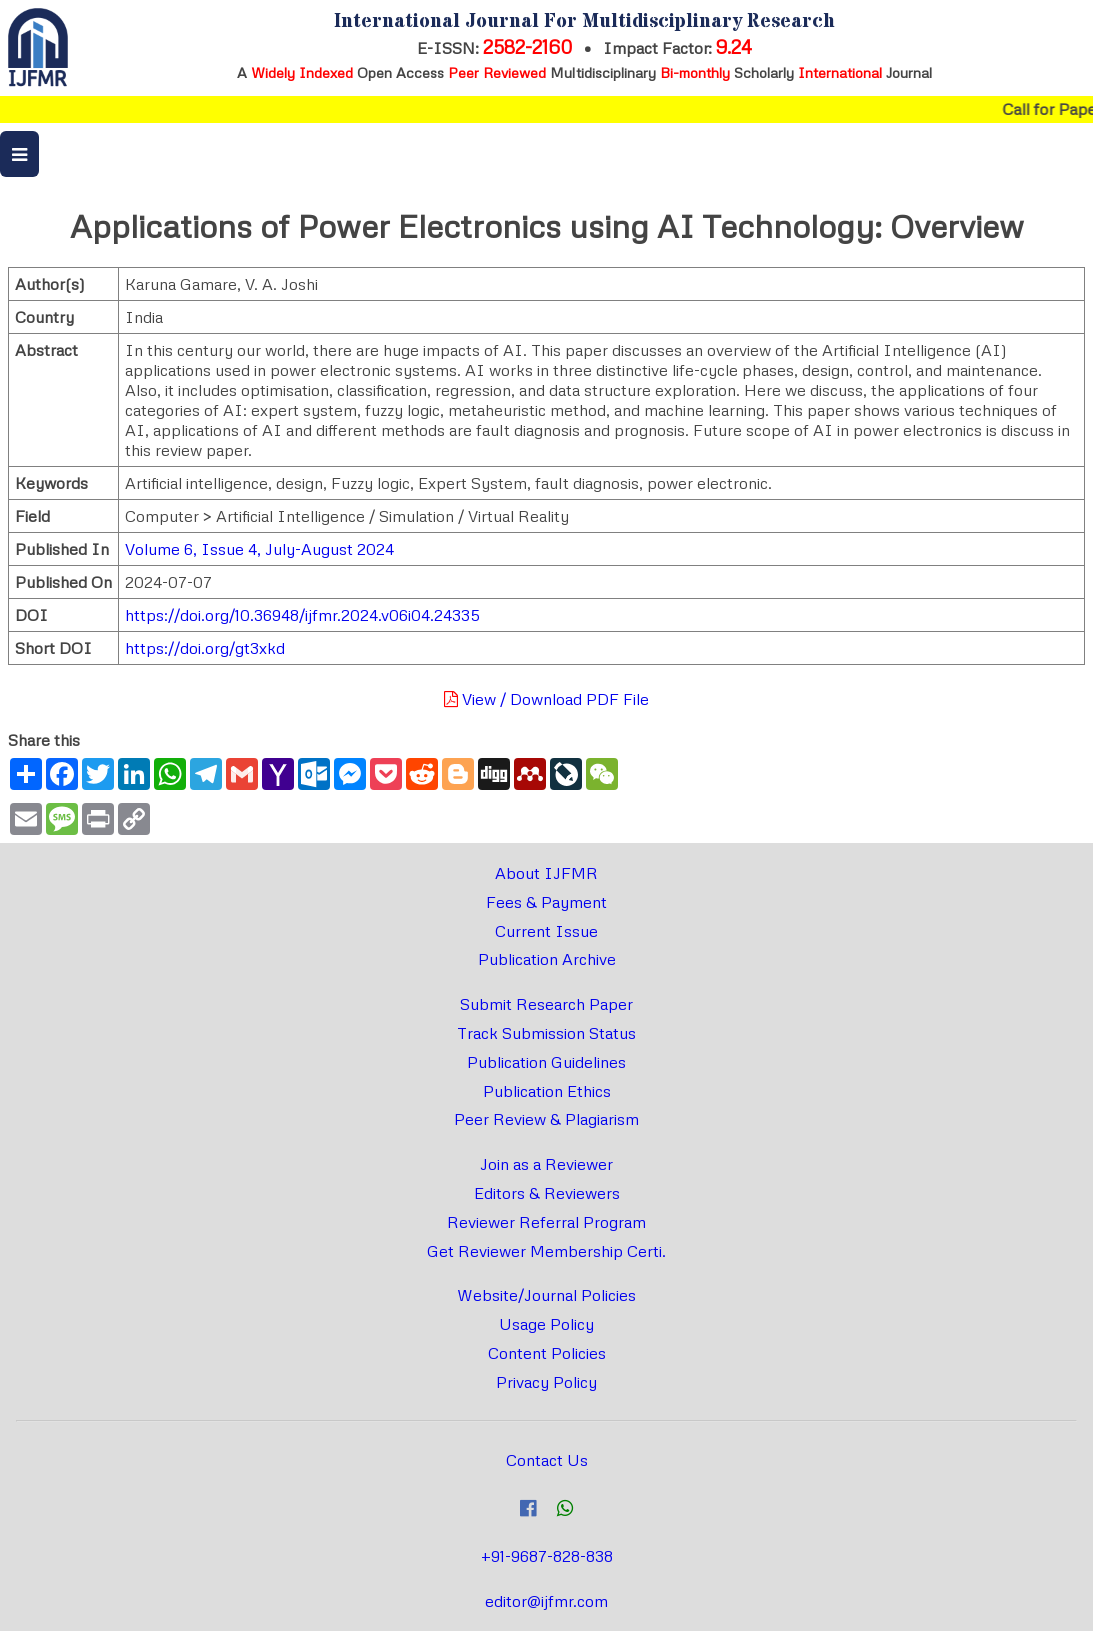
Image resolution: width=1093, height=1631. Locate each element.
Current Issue (546, 931)
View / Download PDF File (546, 699)
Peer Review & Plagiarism (546, 1119)
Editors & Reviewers (547, 1193)
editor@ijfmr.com (546, 1601)
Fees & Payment (546, 902)
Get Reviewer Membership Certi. (546, 1251)
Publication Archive (547, 959)
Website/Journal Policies (546, 1295)
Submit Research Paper (546, 1004)
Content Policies (547, 1353)
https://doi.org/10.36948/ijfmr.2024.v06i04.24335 (302, 615)
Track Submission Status (546, 1033)
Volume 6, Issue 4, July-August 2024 (259, 549)
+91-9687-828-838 (547, 1556)
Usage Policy (546, 1324)
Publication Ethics (547, 1091)
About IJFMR (546, 873)
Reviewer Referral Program (546, 1222)
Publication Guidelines (546, 1062)
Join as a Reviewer (546, 1164)
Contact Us (547, 1460)
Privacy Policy (546, 1382)
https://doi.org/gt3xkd (205, 648)
